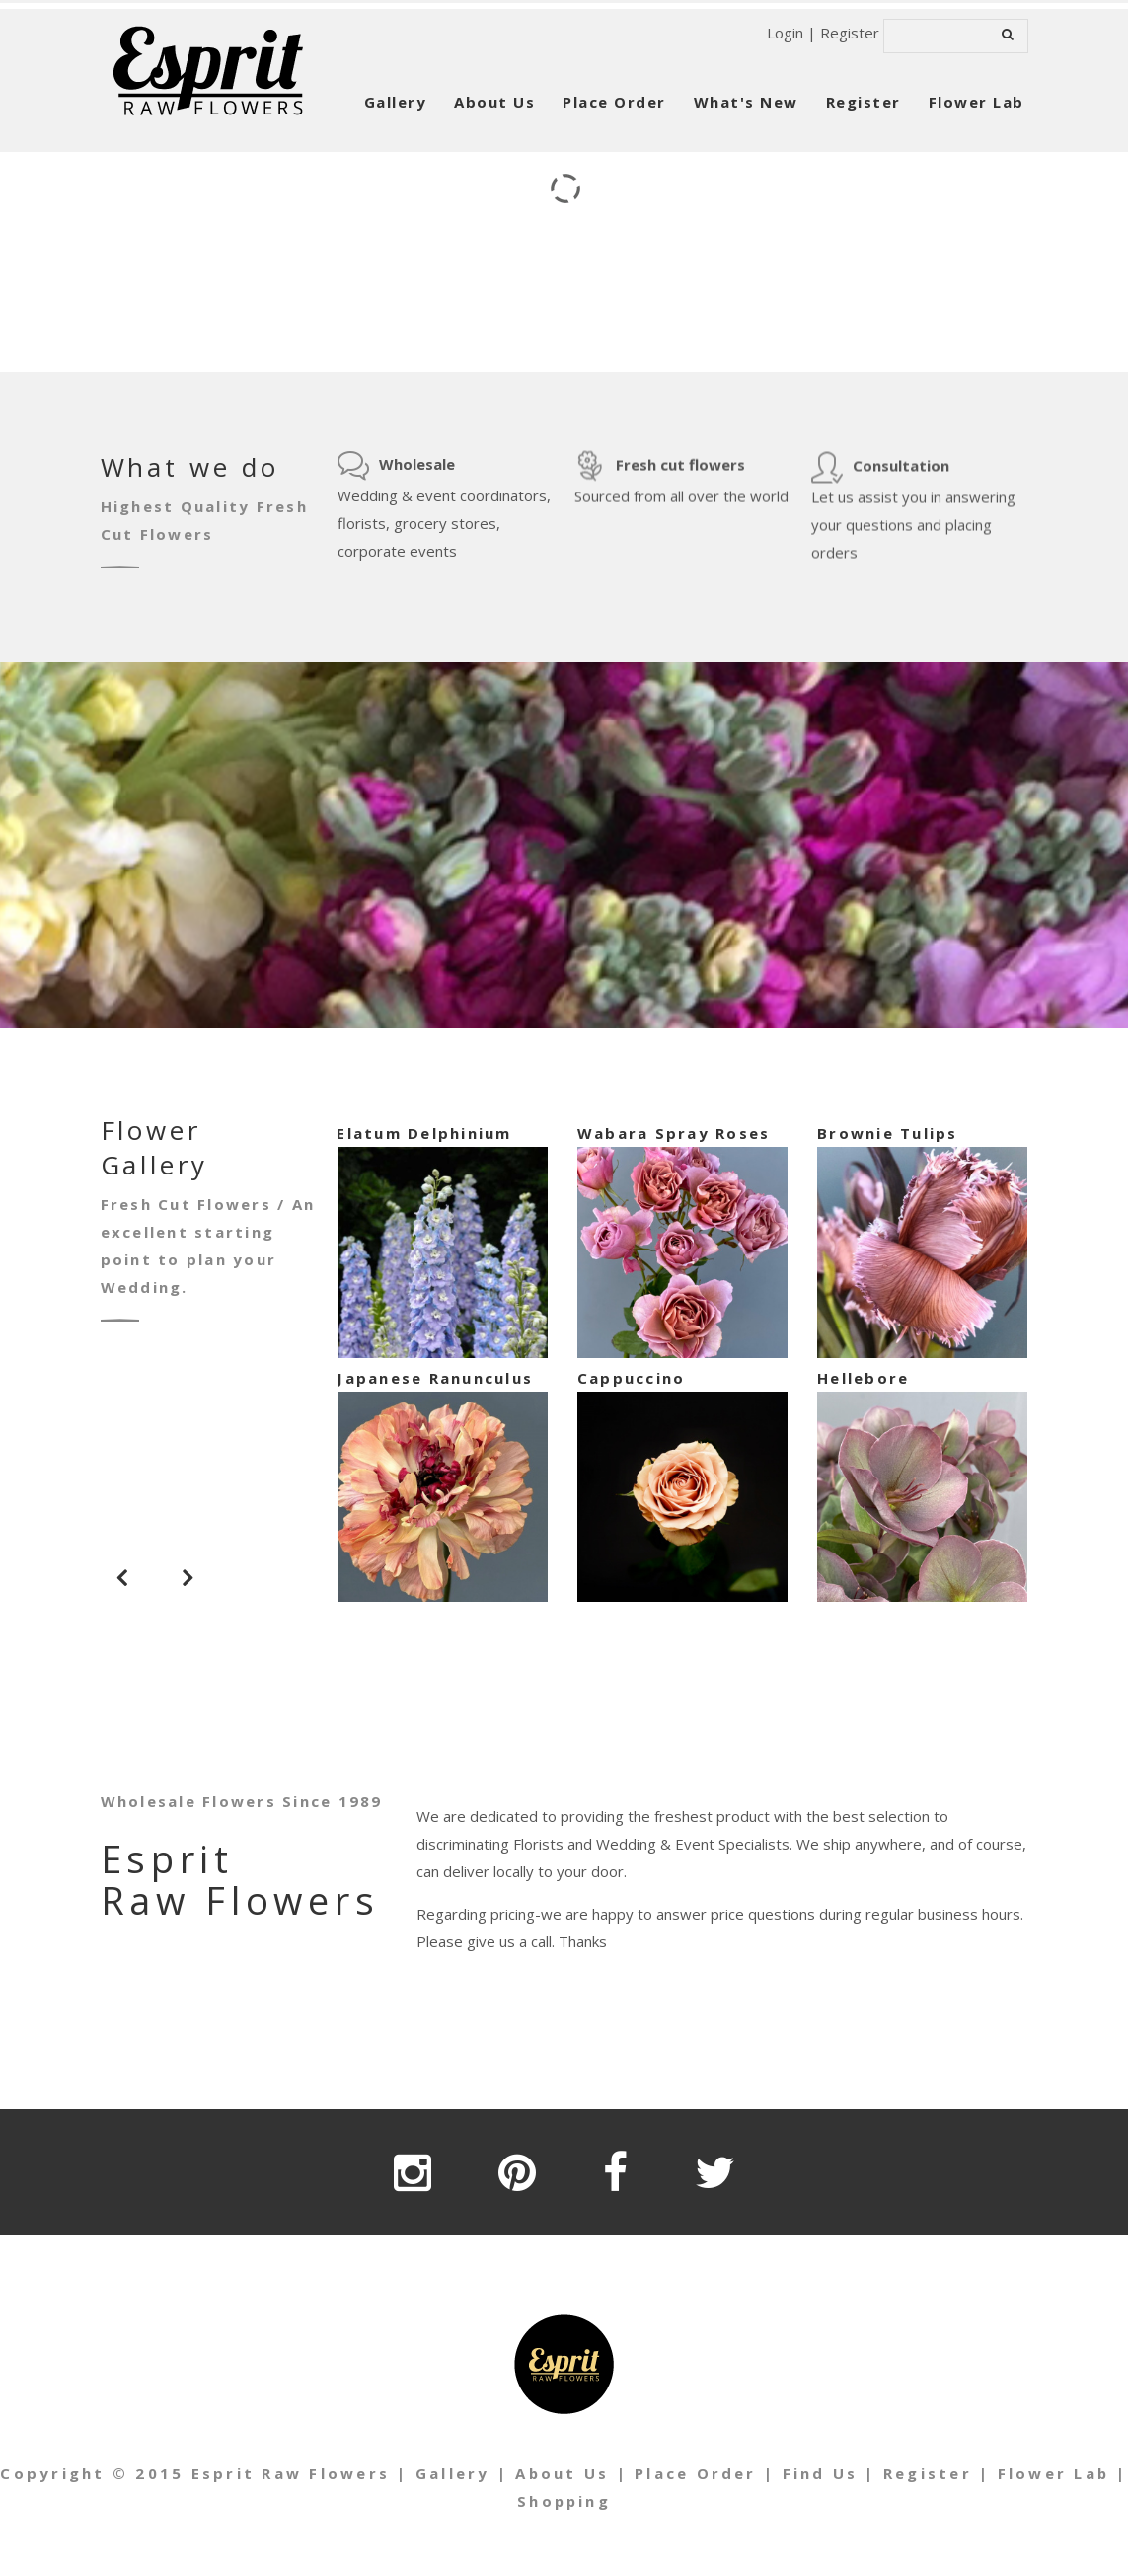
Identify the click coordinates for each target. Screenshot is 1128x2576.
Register (849, 32)
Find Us (829, 2473)
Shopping (573, 2501)
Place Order (614, 102)
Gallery (395, 102)
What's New (746, 102)
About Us (494, 102)
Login (785, 32)
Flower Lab (976, 102)
